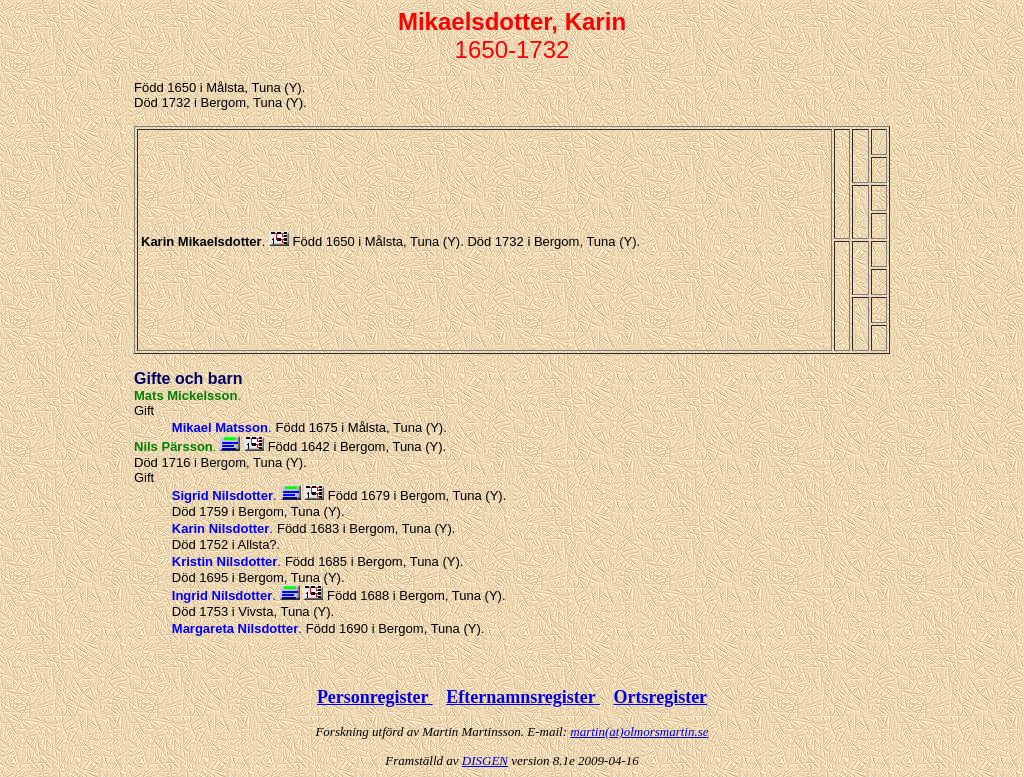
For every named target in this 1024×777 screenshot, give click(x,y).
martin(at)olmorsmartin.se (639, 731)
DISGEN (485, 760)
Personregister (375, 697)
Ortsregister (660, 697)
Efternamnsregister (523, 697)
